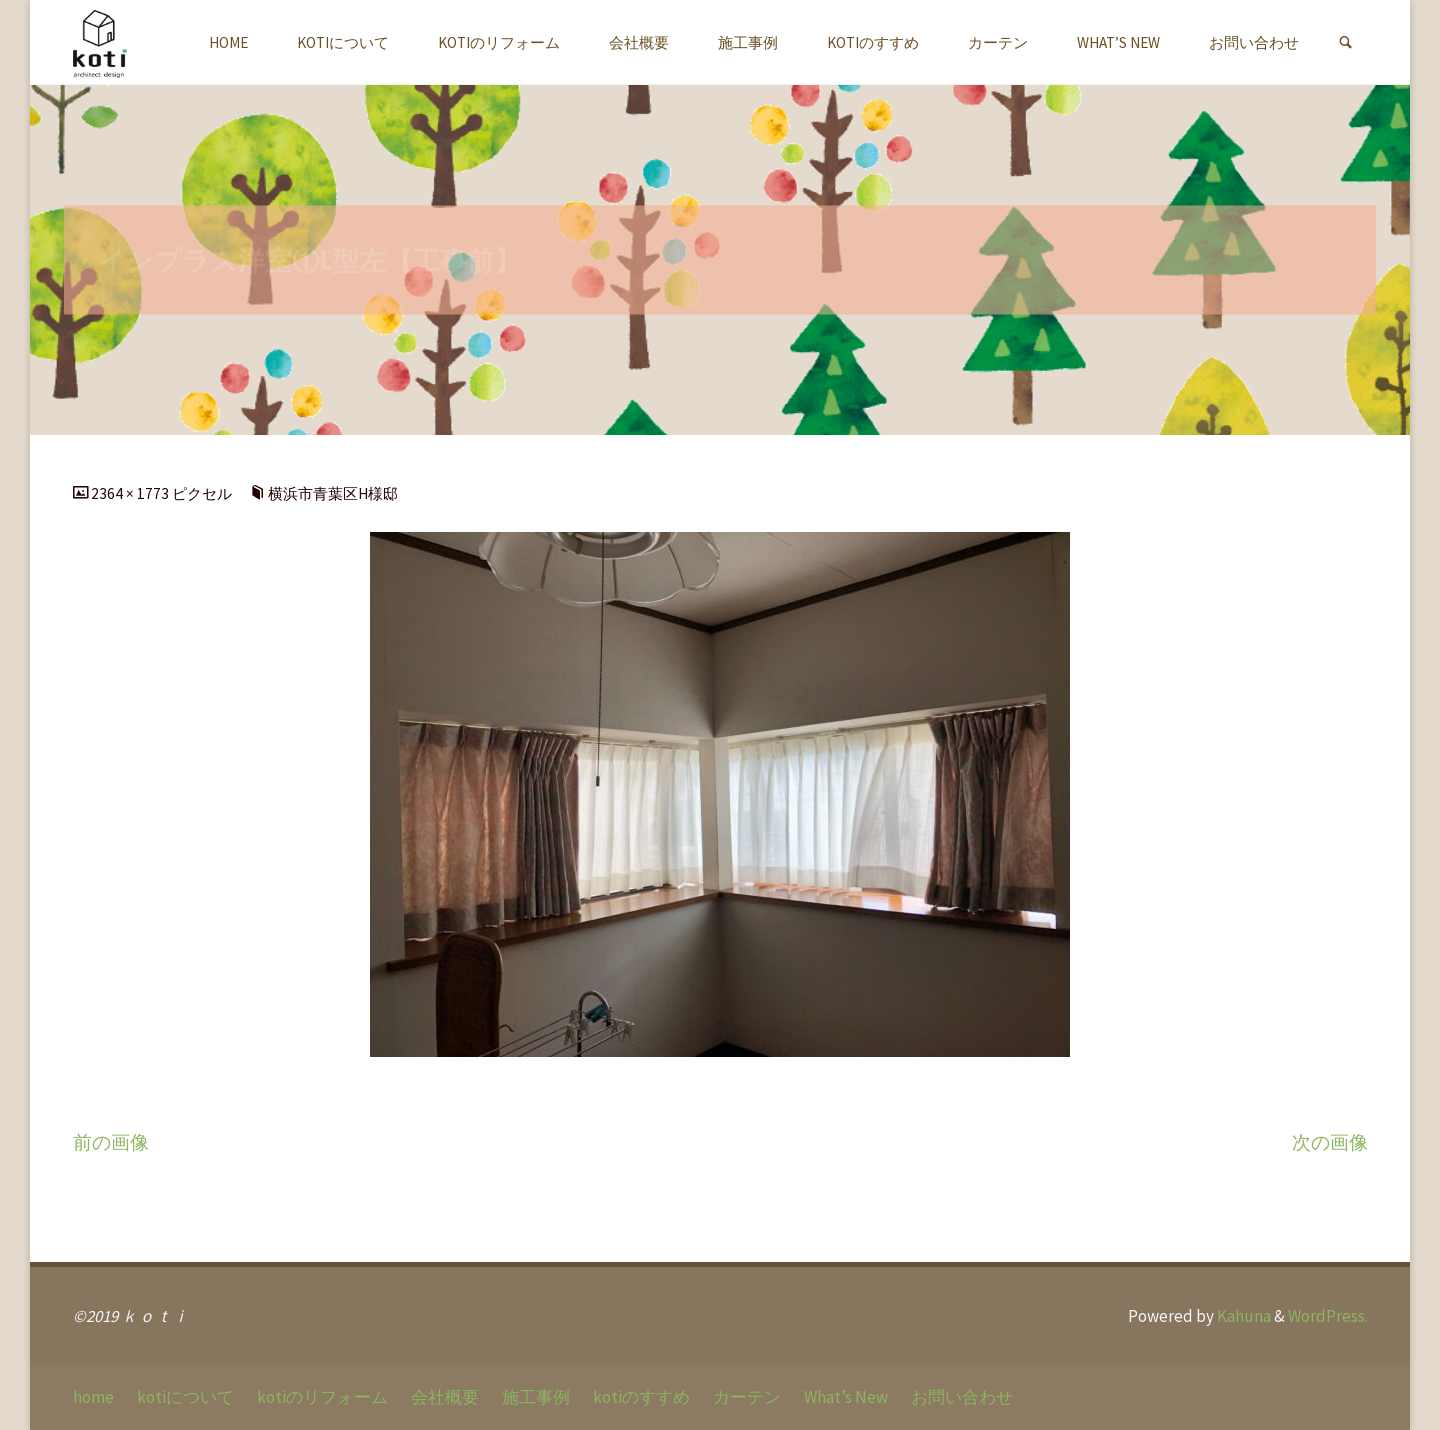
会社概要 (445, 1397)
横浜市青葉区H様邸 (333, 493)
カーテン (747, 1397)
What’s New (846, 1397)
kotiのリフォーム (322, 1397)
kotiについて (185, 1397)
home (93, 1397)
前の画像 (111, 1142)
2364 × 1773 (131, 493)
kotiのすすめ (641, 1397)
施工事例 (536, 1397)
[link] (1345, 43)
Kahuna (1242, 1316)
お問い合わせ (962, 1397)
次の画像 (1330, 1142)
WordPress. (1328, 1316)
